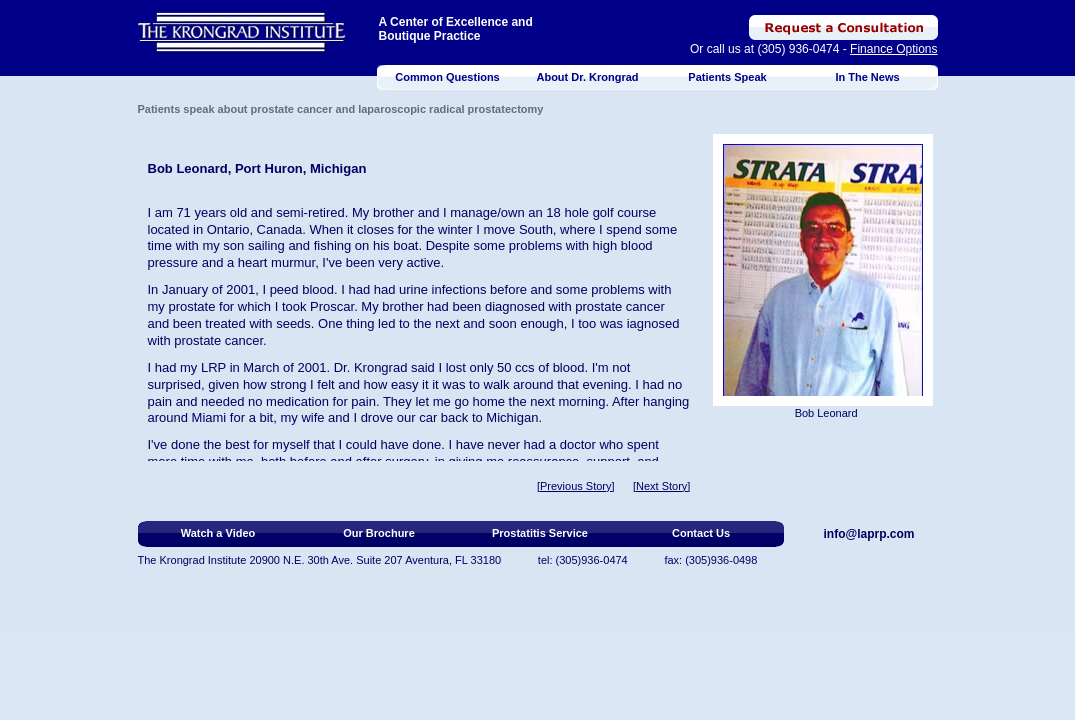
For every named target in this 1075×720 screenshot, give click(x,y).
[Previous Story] (576, 486)
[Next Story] (661, 486)
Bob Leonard (826, 413)
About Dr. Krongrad (587, 77)
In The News (867, 77)
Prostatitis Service (540, 533)
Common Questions (447, 77)
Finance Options (893, 49)
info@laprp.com (869, 534)
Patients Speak (727, 77)
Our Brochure (379, 533)
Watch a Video (218, 533)
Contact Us (701, 533)
